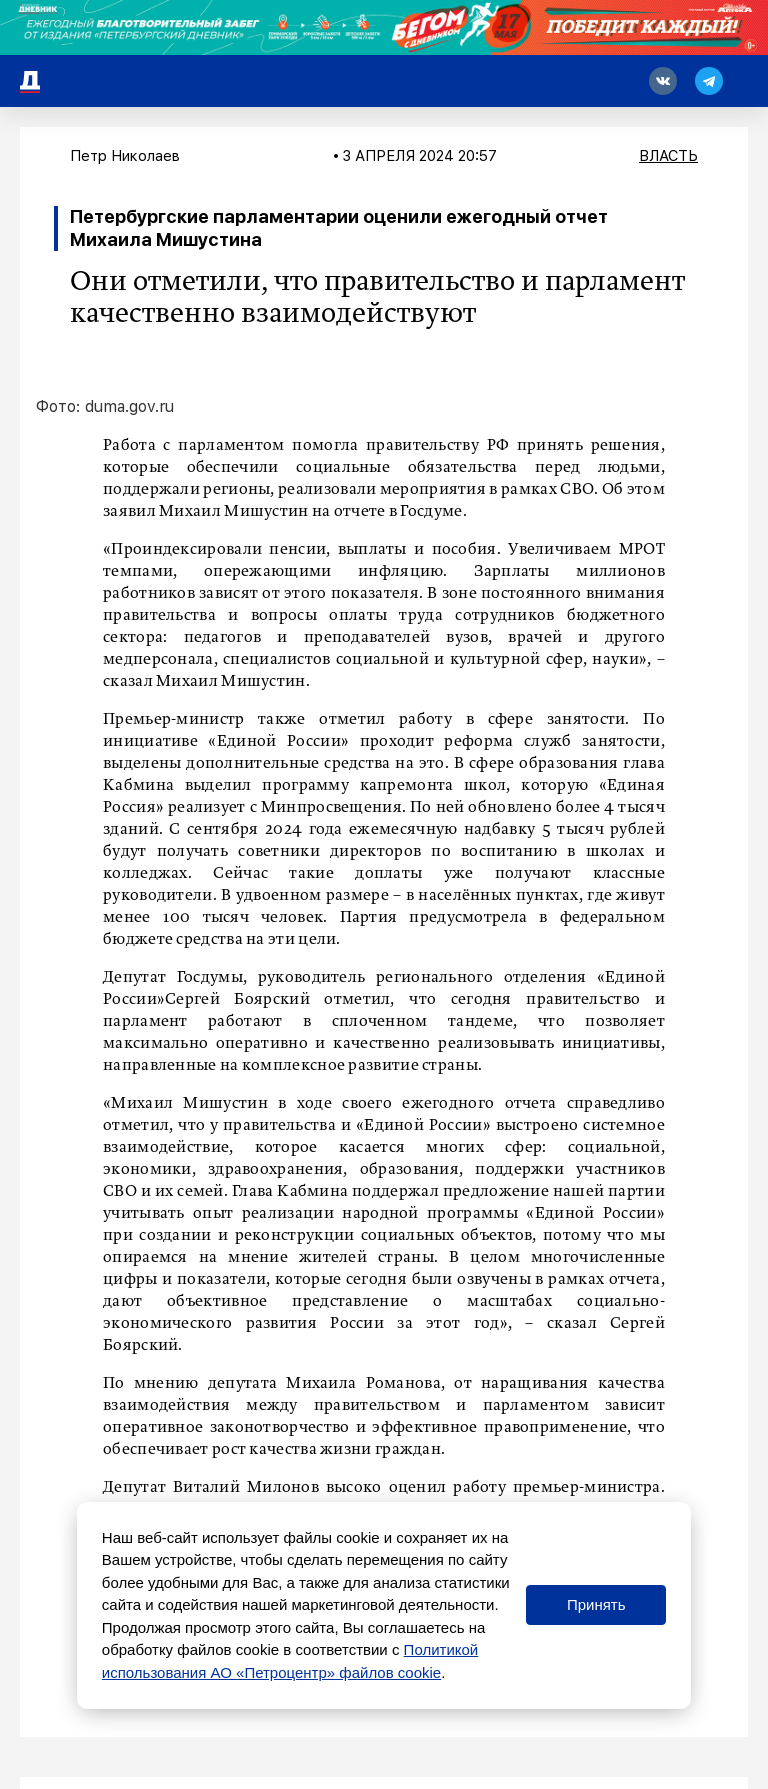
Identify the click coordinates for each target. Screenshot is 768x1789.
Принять (596, 1604)
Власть (668, 156)
